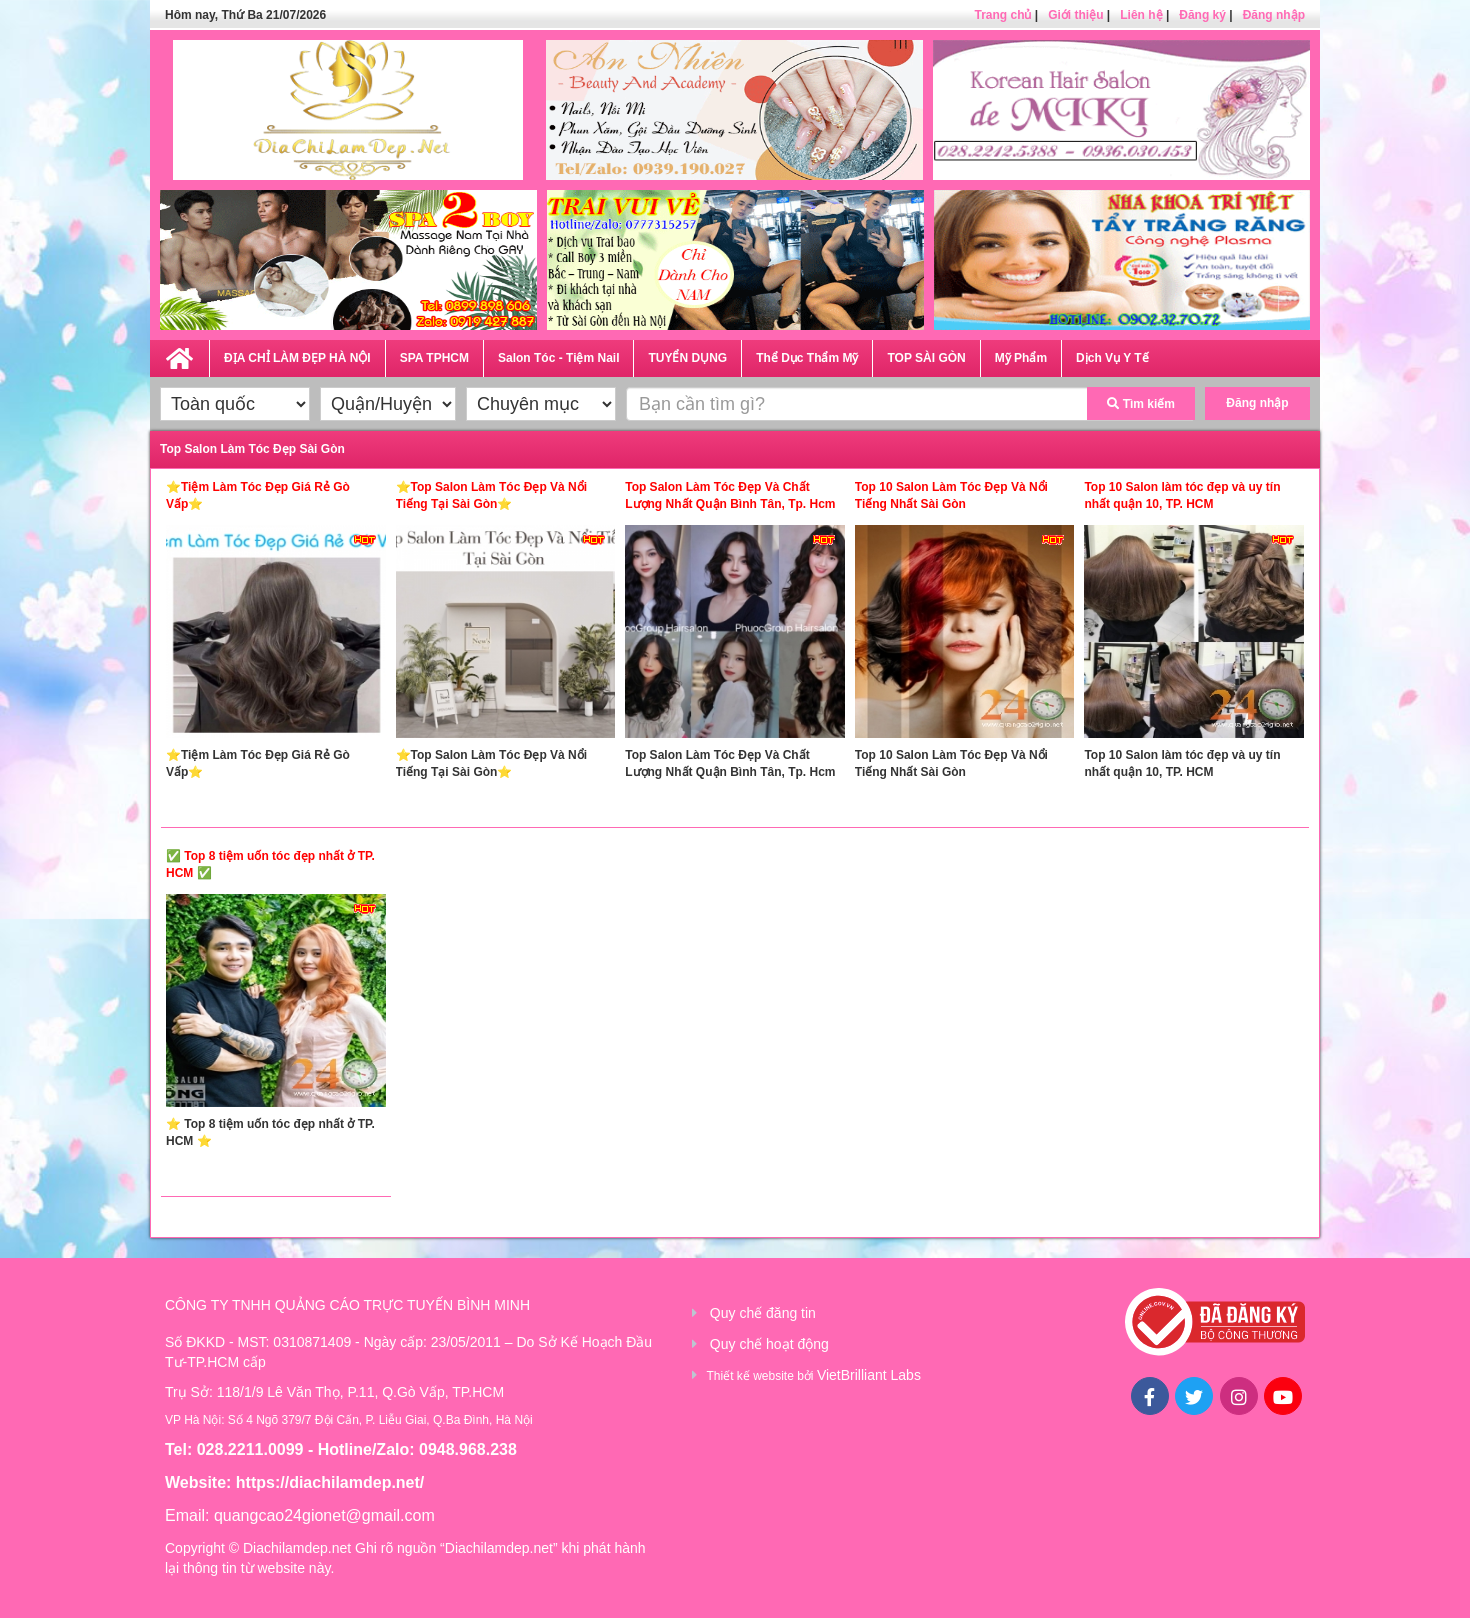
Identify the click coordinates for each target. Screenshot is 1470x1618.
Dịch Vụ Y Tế (1112, 358)
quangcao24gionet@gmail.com (324, 1515)
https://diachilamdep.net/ (330, 1482)
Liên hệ (1141, 15)
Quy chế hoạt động (769, 1344)
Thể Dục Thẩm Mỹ (807, 358)
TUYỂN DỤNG (687, 358)
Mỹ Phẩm (1021, 358)
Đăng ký (1202, 15)
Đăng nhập (1274, 15)
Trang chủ (1002, 15)
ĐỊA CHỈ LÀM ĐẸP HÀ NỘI (297, 358)
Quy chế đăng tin (763, 1313)
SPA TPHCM (434, 358)
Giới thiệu (1075, 15)
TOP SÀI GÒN (926, 358)
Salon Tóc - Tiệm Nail (558, 358)
